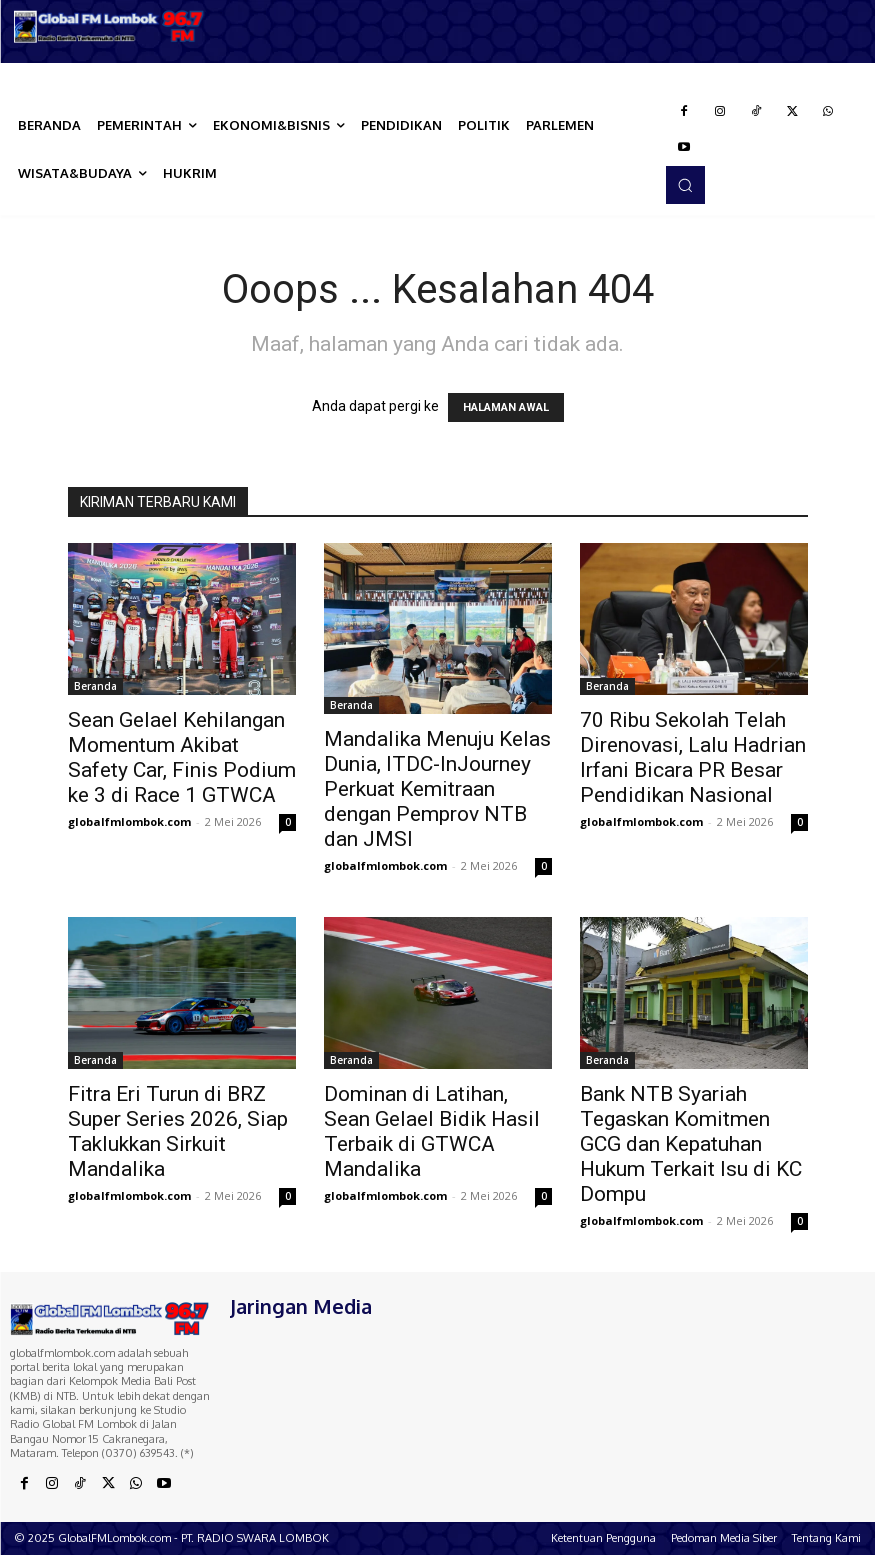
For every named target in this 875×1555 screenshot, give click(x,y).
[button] (685, 185)
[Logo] (109, 26)
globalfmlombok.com (129, 821)
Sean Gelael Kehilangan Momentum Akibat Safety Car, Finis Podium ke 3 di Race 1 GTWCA (182, 757)
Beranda (95, 686)
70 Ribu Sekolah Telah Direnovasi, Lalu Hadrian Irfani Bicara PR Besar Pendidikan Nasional (693, 757)
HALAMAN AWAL (506, 407)
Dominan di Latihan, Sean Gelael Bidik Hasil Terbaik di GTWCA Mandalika (432, 1131)
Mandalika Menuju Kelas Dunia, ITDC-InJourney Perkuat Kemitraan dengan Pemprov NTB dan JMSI (437, 789)
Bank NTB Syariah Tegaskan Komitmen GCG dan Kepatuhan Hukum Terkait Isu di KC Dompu (691, 1144)
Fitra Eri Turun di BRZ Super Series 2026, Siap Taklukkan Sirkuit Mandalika (178, 1131)
